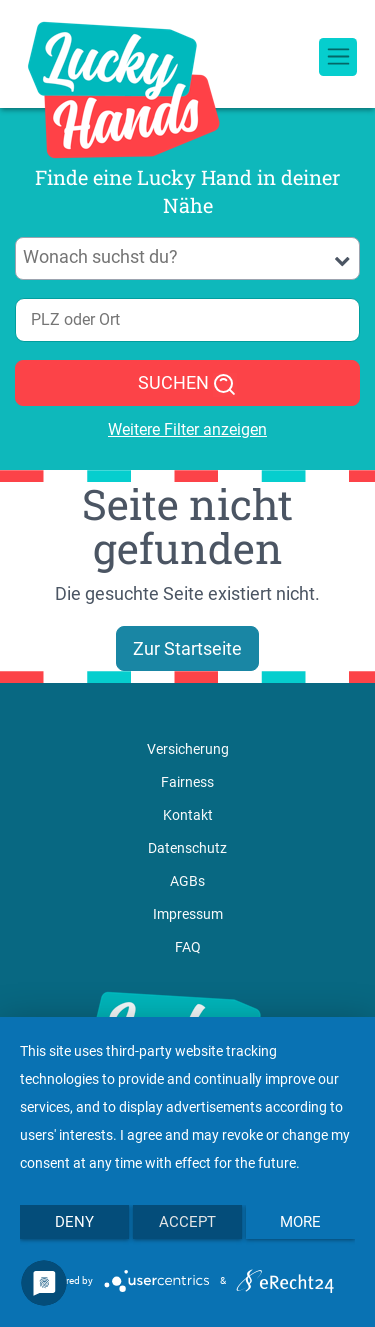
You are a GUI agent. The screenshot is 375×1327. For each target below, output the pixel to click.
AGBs (187, 881)
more (300, 1222)
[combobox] (187, 258)
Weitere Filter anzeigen (187, 429)
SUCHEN (187, 384)
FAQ (188, 947)
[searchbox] (188, 257)
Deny (74, 1222)
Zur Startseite (187, 648)
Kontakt (188, 815)
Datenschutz (187, 848)
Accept (187, 1222)
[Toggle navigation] (338, 57)
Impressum (188, 914)
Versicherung (188, 749)
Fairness (187, 782)
